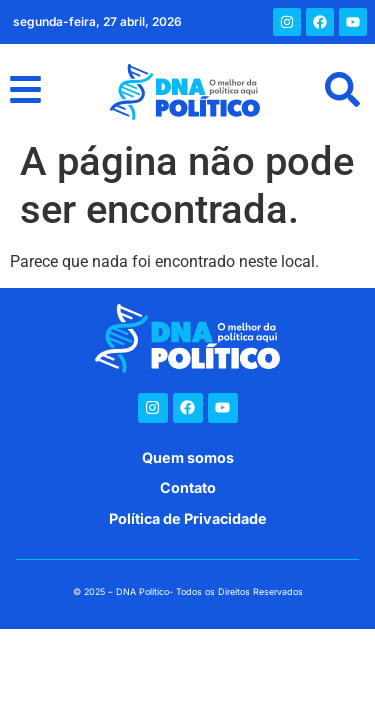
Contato (188, 487)
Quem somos (188, 457)
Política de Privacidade (188, 518)
